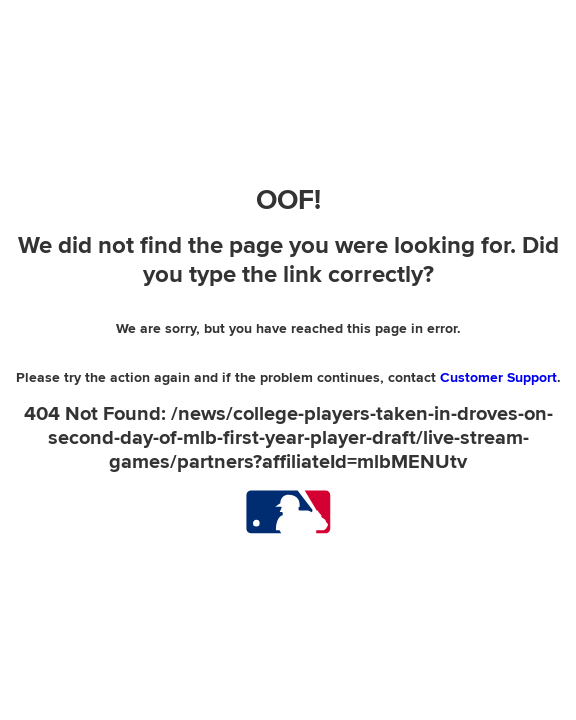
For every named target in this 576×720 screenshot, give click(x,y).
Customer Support (498, 377)
